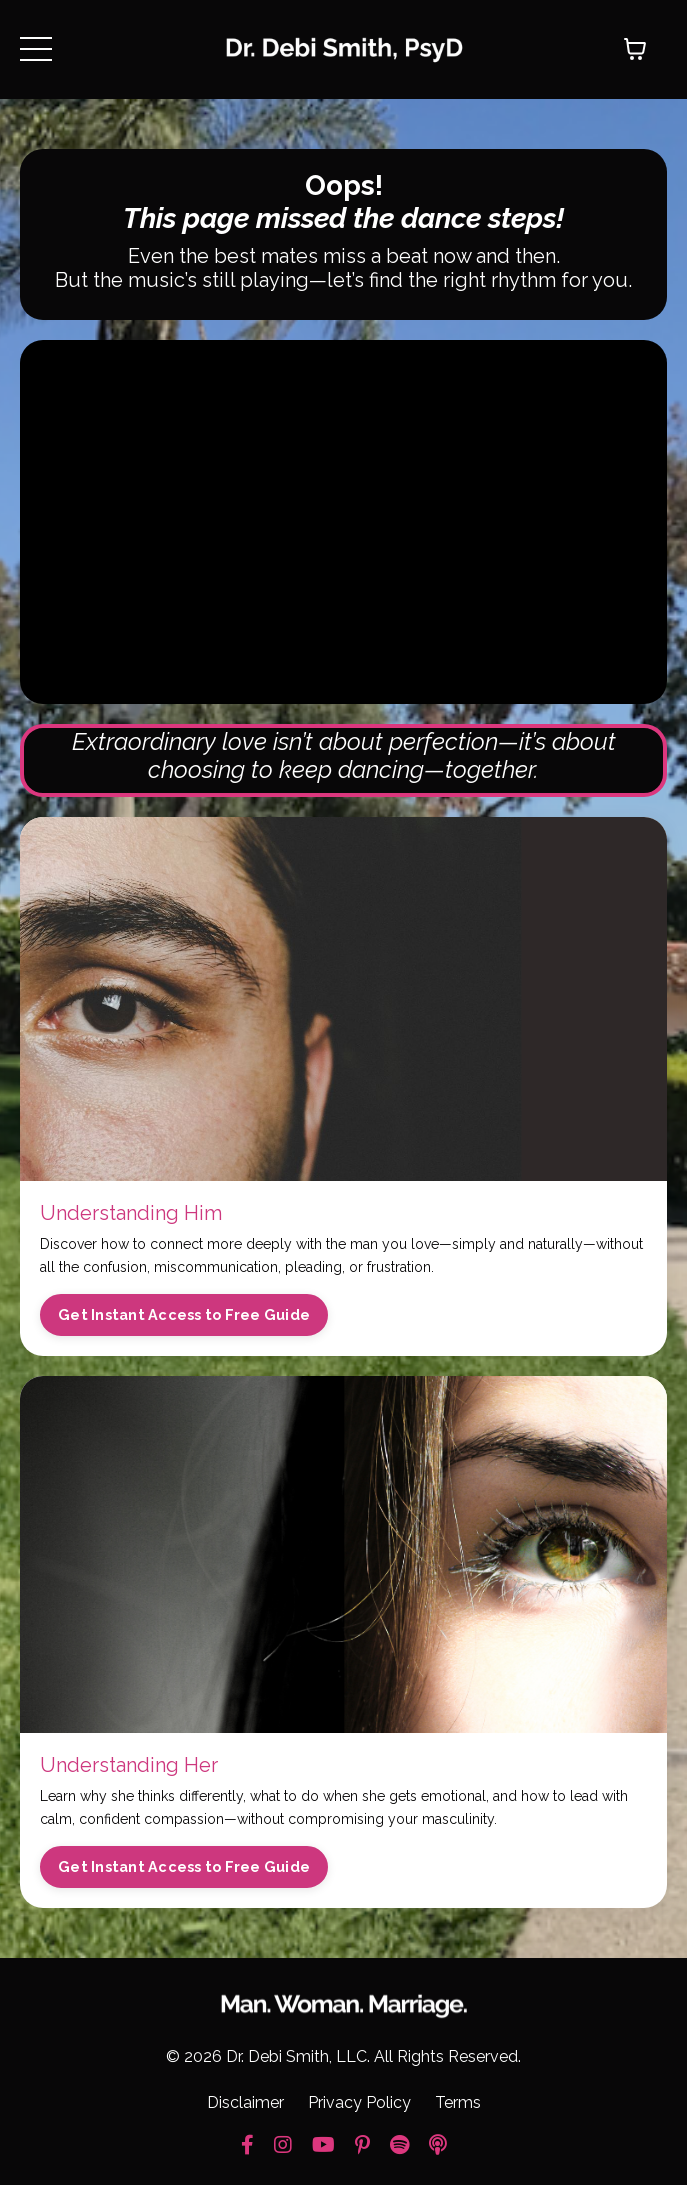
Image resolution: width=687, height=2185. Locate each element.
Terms (458, 2102)
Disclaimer (245, 2102)
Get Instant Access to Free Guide (184, 1314)
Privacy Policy (359, 2102)
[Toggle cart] (635, 49)
